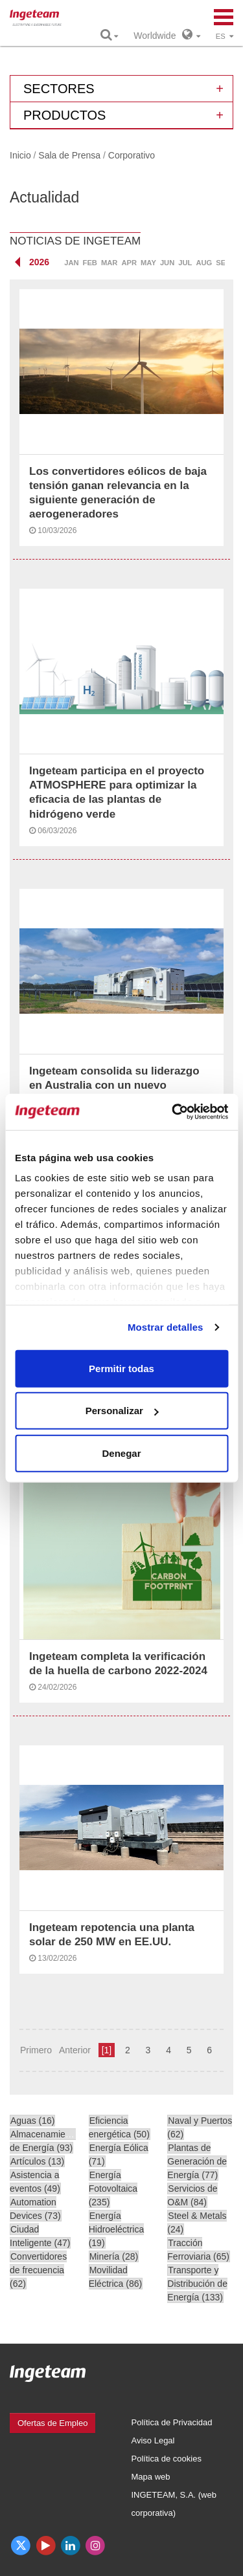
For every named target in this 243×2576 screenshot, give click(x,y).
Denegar (121, 1452)
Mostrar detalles (165, 1327)
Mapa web (151, 2477)
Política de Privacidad (172, 2422)
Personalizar (122, 1410)
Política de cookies (167, 2458)
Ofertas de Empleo (52, 2423)
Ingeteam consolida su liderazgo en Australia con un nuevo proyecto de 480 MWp (114, 1085)
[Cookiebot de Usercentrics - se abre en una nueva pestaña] (173, 1112)
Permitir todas (121, 1367)
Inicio (20, 155)
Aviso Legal (153, 2440)
